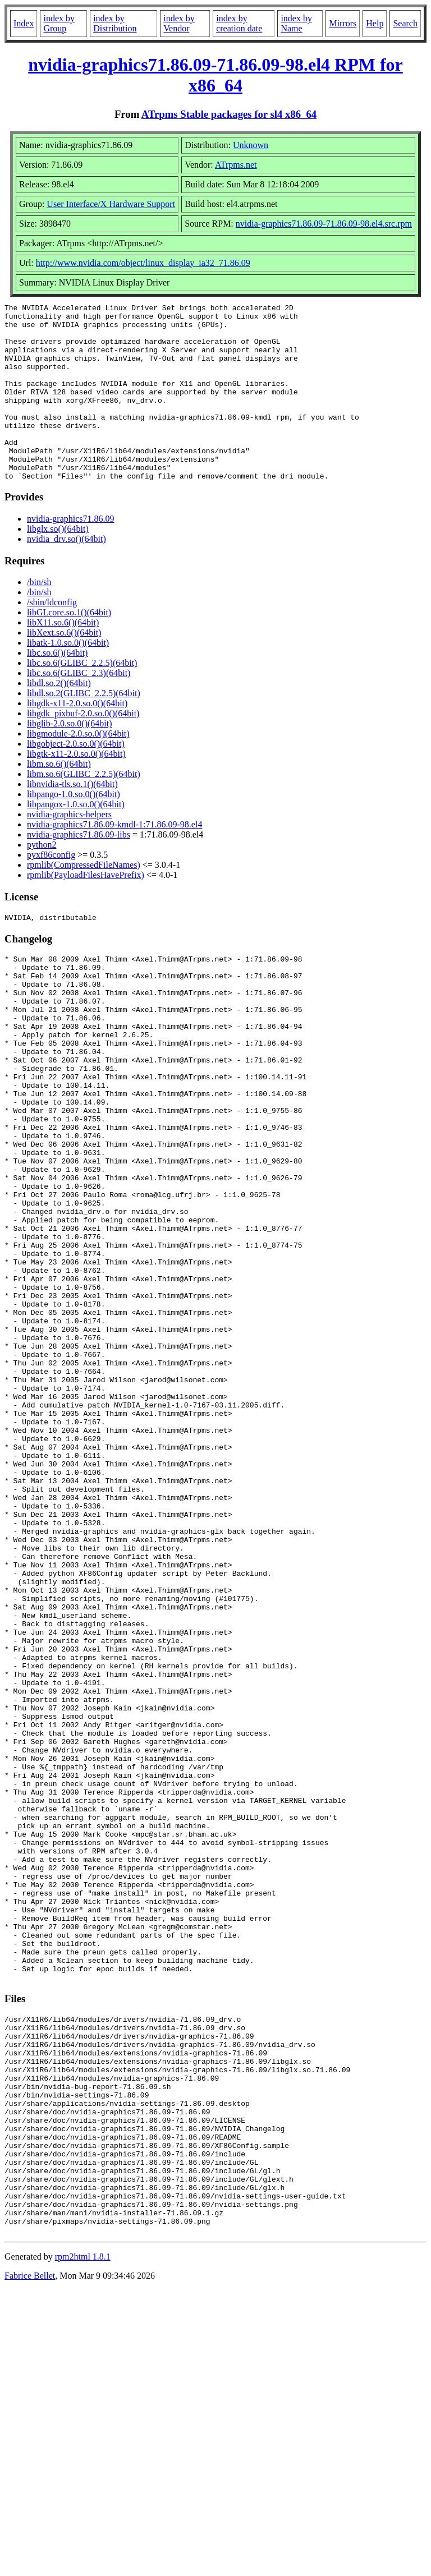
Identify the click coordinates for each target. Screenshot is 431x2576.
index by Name (296, 23)
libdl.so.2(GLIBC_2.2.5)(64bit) (83, 728)
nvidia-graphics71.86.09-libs (78, 870)
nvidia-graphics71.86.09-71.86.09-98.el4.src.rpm (324, 223)
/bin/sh (39, 617)
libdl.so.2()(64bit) (59, 718)
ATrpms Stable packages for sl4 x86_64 (229, 114)
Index (23, 23)
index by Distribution (114, 23)
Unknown (250, 145)
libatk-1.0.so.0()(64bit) (68, 678)
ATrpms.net (236, 164)
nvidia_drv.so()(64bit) (66, 574)
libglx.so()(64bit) (58, 564)
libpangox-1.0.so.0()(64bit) (76, 839)
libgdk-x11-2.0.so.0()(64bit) (77, 738)
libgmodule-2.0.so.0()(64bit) (78, 769)
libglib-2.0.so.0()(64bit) (69, 758)
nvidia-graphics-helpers (69, 849)
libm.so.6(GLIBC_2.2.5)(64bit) (83, 809)
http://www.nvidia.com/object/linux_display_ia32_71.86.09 (143, 263)
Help (374, 23)
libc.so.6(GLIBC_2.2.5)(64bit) (82, 698)
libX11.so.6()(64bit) (63, 658)
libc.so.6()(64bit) (57, 688)
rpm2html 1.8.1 (83, 2542)
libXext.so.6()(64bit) (64, 668)
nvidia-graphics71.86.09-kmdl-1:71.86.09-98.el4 (114, 859)
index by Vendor (179, 23)
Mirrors (342, 23)
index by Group (59, 23)
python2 (41, 880)
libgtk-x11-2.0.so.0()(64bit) (76, 789)
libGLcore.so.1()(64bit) (69, 647)
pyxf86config (51, 890)
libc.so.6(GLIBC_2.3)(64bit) (78, 708)
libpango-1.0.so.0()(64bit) (73, 829)
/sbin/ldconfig (52, 637)
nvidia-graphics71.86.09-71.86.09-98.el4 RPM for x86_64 (215, 74)
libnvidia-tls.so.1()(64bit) (72, 819)
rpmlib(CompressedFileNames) (83, 900)
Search (405, 23)
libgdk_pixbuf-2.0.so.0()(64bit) (83, 748)
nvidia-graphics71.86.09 (70, 554)
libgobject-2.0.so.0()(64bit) (76, 779)
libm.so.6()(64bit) (59, 799)
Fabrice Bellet (29, 2561)
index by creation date (239, 23)
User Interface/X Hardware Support (111, 204)
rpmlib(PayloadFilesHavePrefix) (85, 910)
